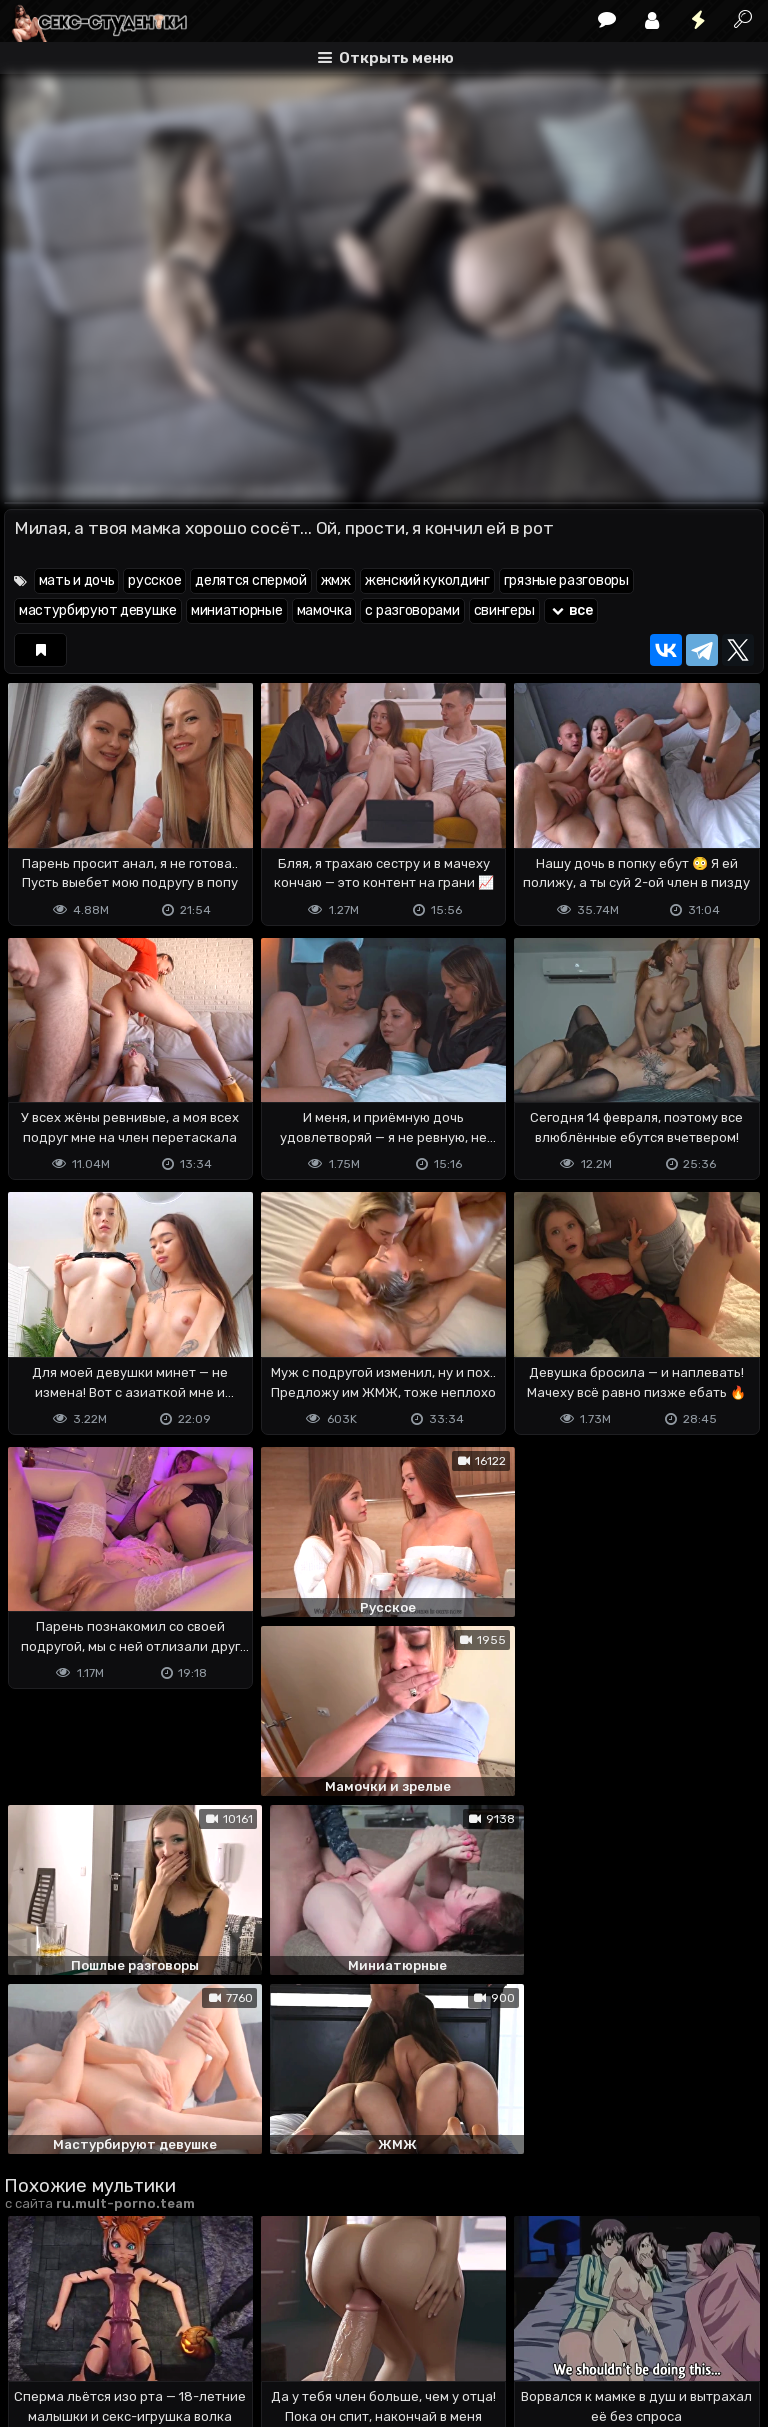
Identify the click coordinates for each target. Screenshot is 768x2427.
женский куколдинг (427, 580)
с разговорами (412, 610)
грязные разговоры (566, 580)
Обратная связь (212, 2332)
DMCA (36, 2332)
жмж (336, 580)
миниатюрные (237, 610)
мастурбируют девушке (98, 610)
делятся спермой (251, 580)
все (571, 610)
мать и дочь (77, 580)
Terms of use (107, 2332)
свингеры (505, 610)
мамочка (324, 610)
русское (154, 580)
